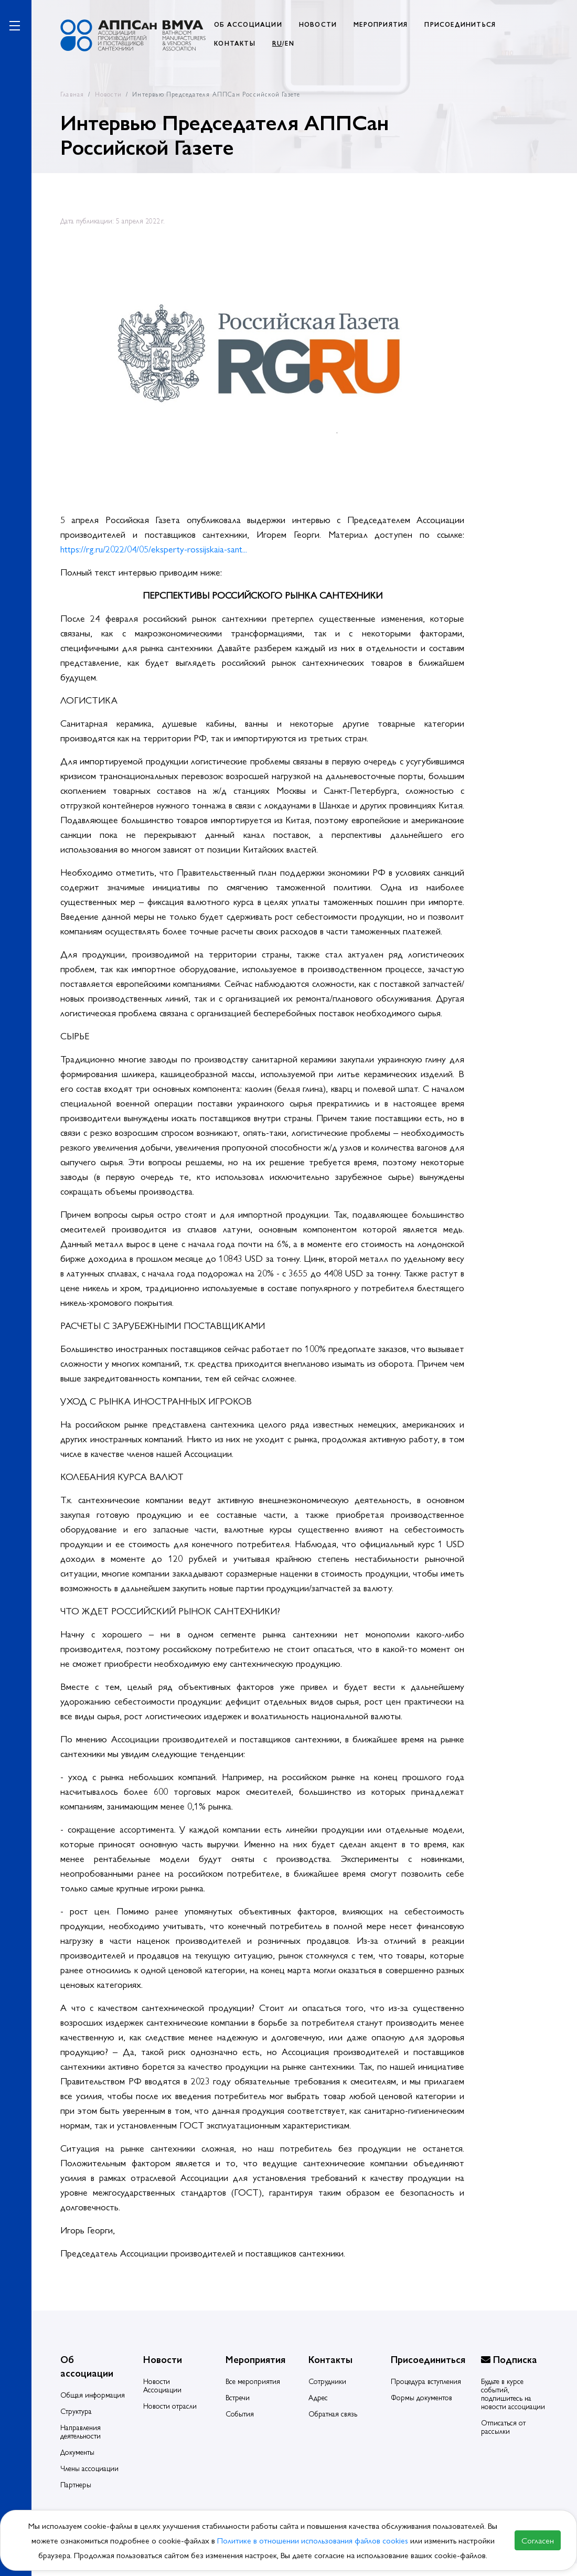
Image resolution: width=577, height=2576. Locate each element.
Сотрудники (327, 2381)
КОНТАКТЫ (234, 43)
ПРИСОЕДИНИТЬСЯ (460, 24)
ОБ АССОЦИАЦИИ (248, 24)
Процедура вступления (426, 2381)
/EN (283, 43)
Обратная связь (332, 2413)
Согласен (537, 2540)
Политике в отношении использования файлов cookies (313, 2540)
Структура (76, 2411)
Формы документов (421, 2397)
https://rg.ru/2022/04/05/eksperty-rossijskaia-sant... (153, 548)
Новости (108, 94)
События (240, 2413)
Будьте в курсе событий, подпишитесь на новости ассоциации (513, 2393)
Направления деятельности (80, 2431)
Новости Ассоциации (162, 2385)
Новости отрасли (170, 2405)
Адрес (318, 2397)
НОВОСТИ (318, 24)
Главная (72, 94)
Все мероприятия (253, 2381)
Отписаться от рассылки (503, 2426)
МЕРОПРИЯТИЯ (381, 24)
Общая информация (92, 2394)
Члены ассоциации (89, 2468)
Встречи (238, 2397)
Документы (77, 2451)
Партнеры (75, 2484)
